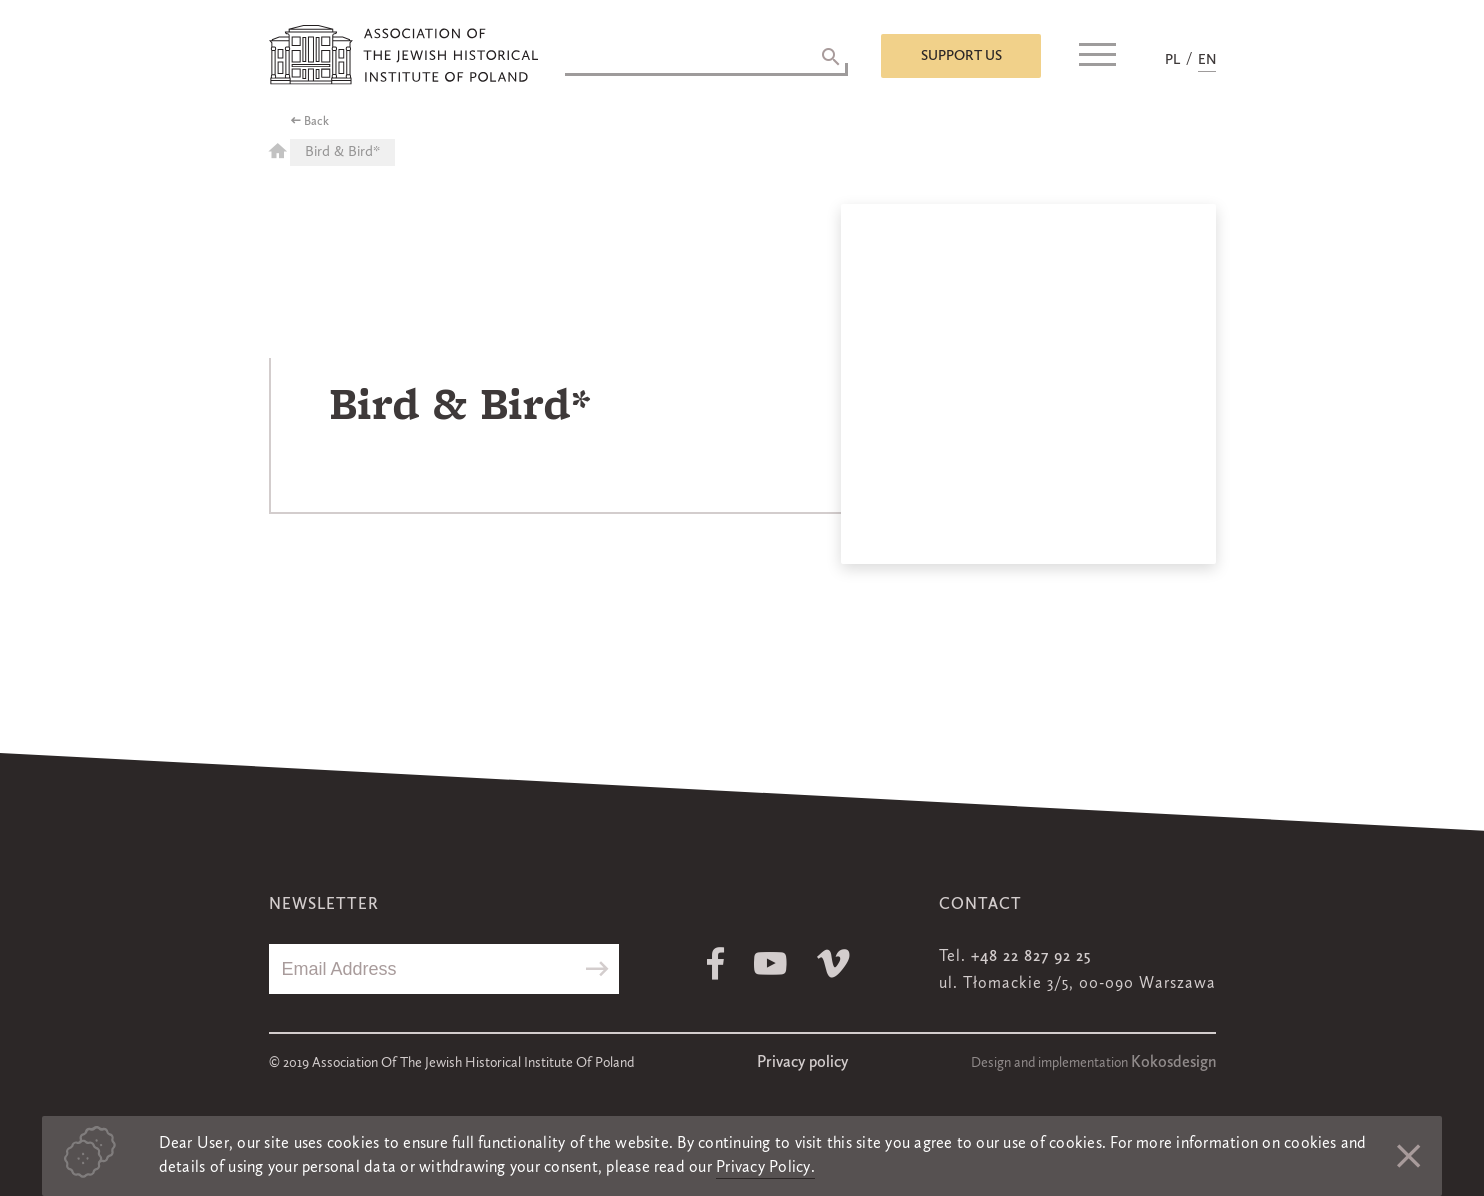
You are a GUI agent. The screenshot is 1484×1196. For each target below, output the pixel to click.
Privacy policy (802, 1063)
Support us (961, 56)
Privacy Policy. (765, 1168)
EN (1207, 60)
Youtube (770, 963)
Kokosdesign (1173, 1063)
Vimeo (833, 963)
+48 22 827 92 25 (1031, 957)
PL (1172, 60)
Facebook (715, 963)
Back (316, 122)
